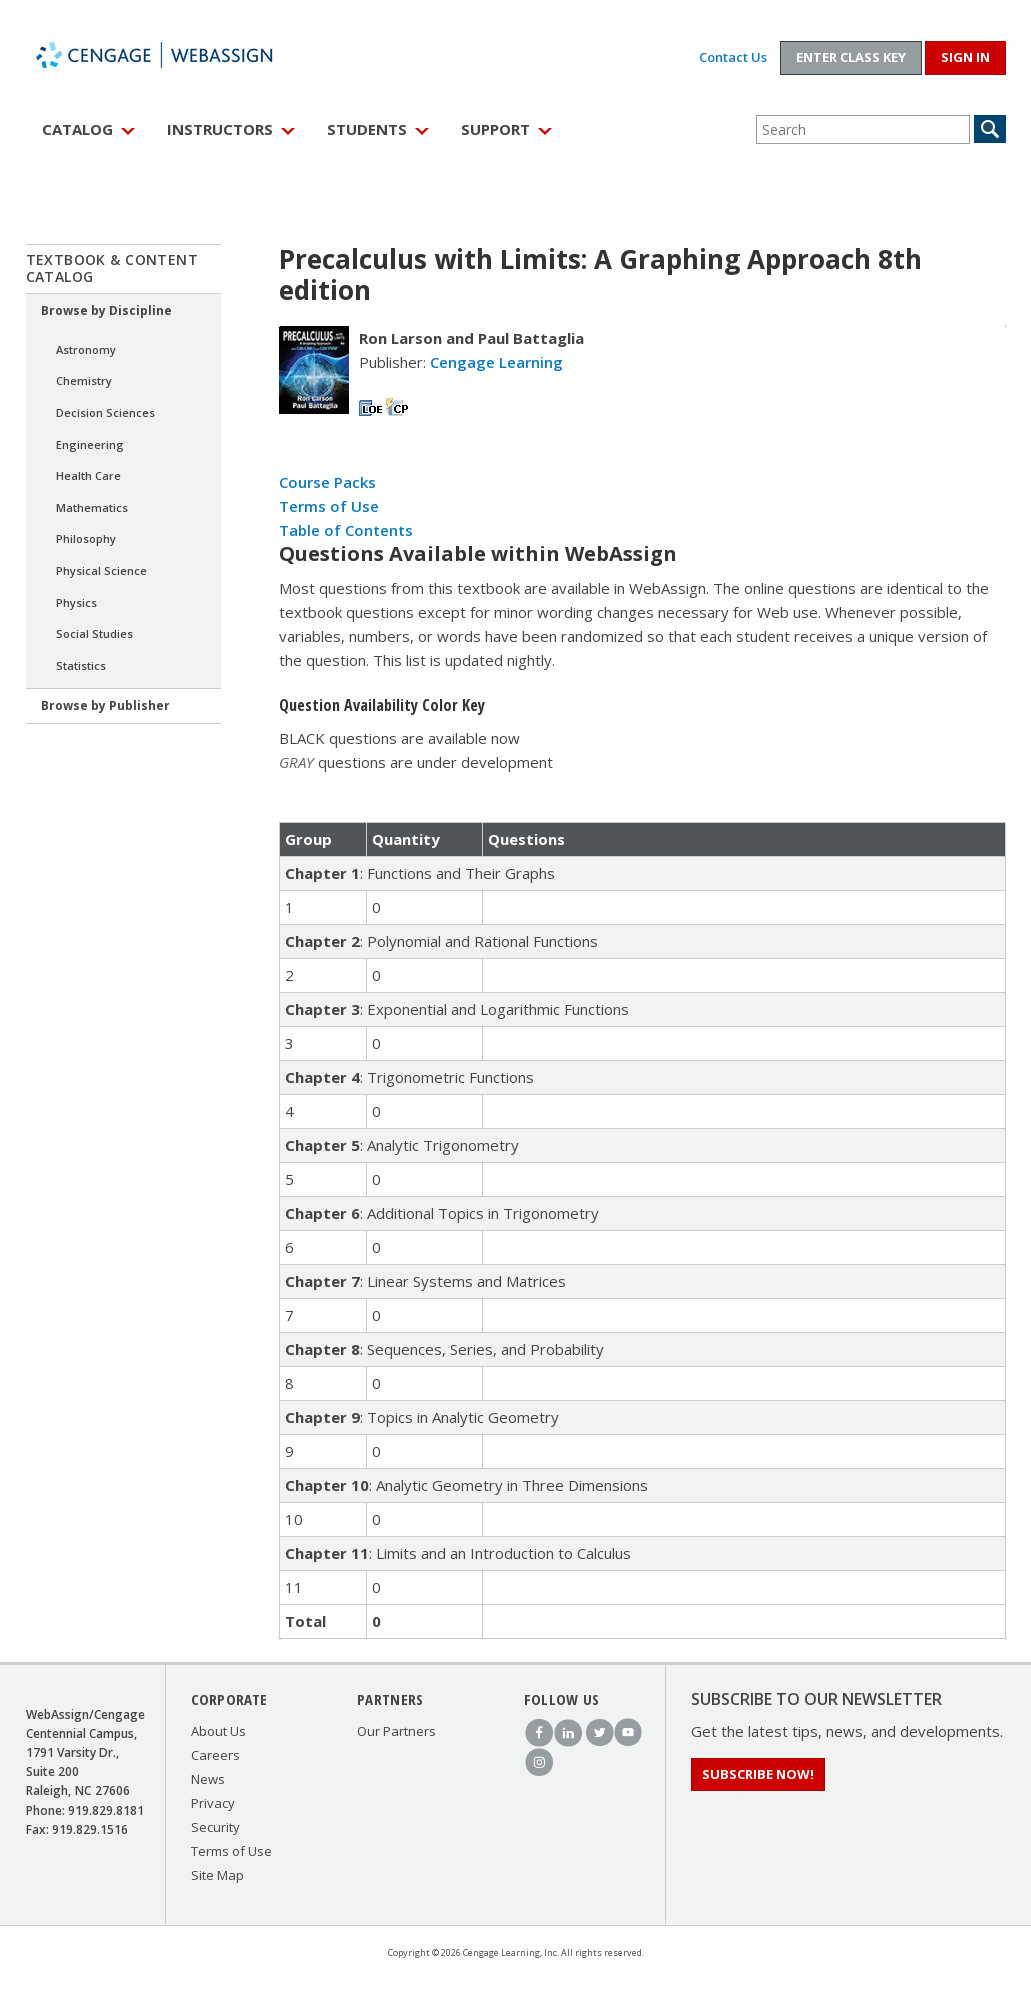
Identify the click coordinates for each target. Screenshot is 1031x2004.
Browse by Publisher (105, 705)
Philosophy (86, 538)
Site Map (217, 1875)
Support (495, 129)
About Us (218, 1731)
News (208, 1779)
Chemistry (84, 380)
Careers (215, 1755)
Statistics (81, 665)
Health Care (88, 475)
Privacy (213, 1803)
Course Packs (327, 482)
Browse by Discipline (106, 310)
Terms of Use (329, 506)
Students (367, 129)
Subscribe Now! (758, 1774)
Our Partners (396, 1731)
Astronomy (86, 349)
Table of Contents (346, 530)
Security (215, 1827)
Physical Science (101, 570)
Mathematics (92, 507)
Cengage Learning (496, 362)
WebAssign (176, 55)
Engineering (90, 444)
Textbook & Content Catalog (112, 268)
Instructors (220, 129)
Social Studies (94, 633)
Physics (76, 602)
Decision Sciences (105, 412)
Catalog (77, 129)
